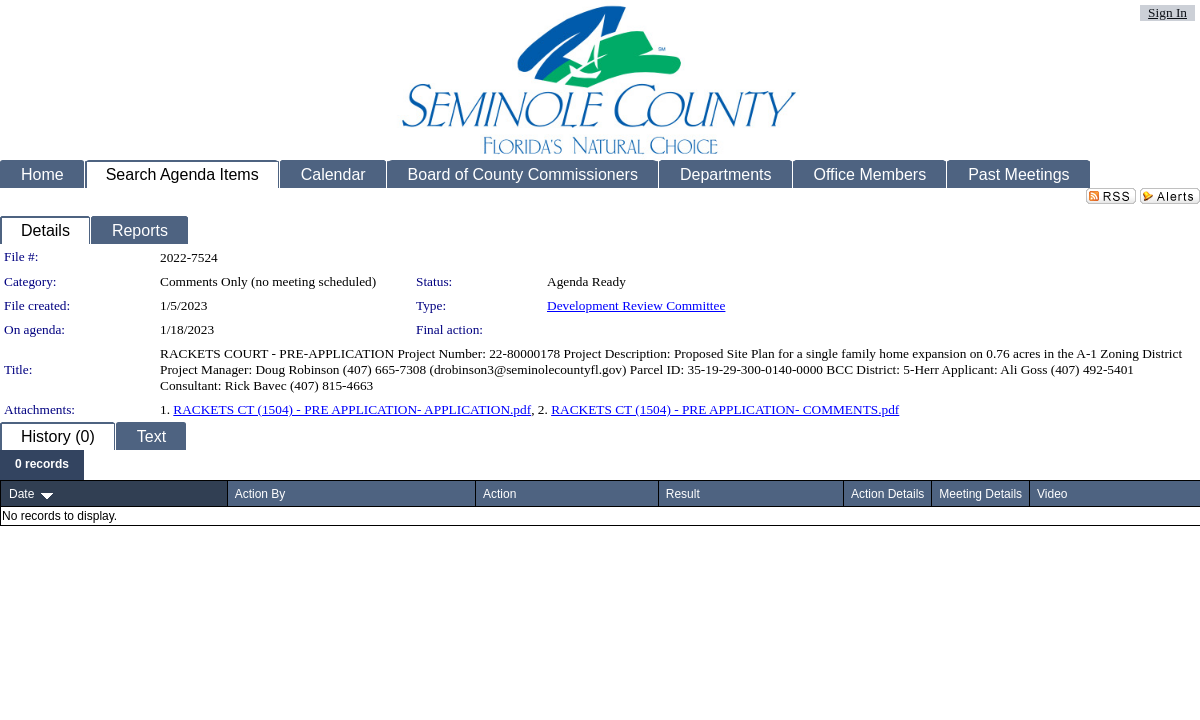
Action (499, 494)
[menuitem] (42, 465)
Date (21, 494)
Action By (260, 494)
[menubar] (42, 465)
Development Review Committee (636, 305)
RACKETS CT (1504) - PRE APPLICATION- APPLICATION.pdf (352, 409)
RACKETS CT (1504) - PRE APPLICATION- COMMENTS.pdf (725, 409)
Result (683, 494)
